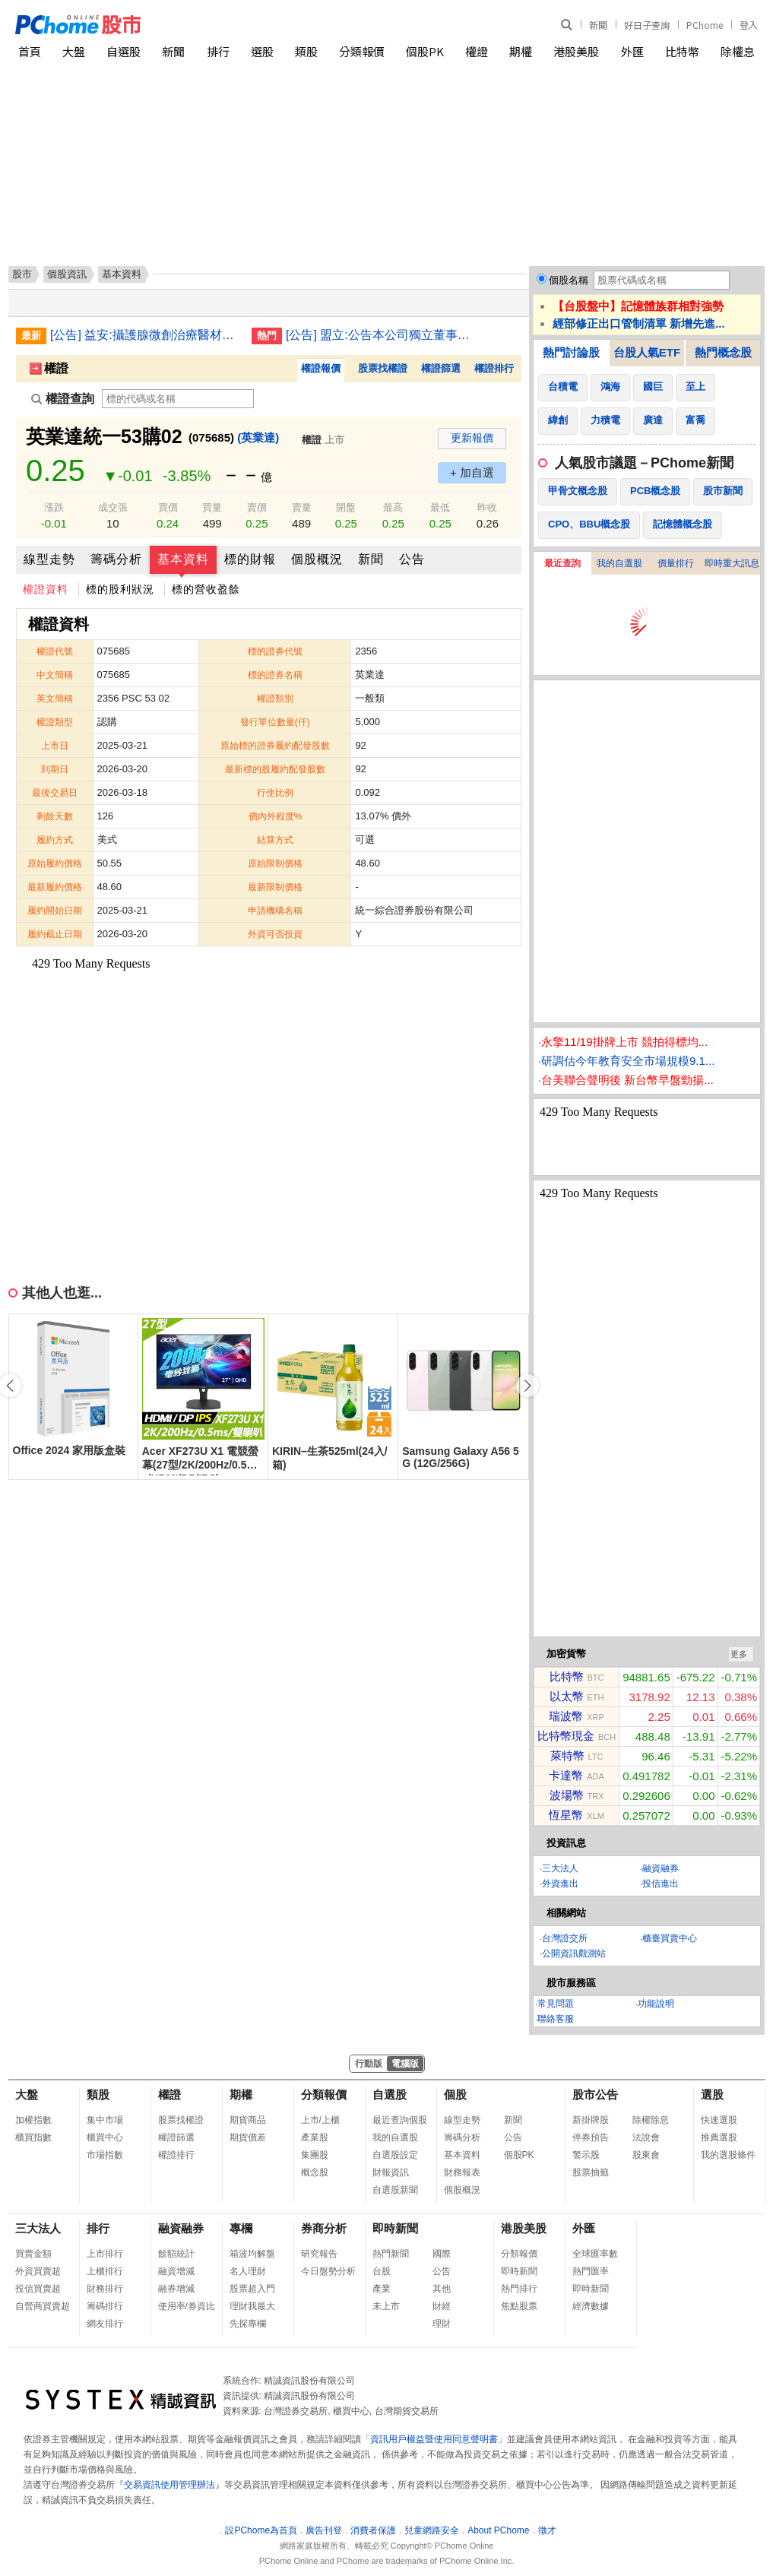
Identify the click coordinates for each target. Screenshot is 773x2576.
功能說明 (656, 2003)
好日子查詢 (647, 24)
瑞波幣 (566, 1715)
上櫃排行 (105, 2271)
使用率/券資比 (186, 2306)
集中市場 (105, 2120)
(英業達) (258, 437)
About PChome (498, 2530)
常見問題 (555, 2003)
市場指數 (105, 2155)
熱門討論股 (571, 352)
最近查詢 (562, 563)
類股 (306, 51)
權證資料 (45, 589)
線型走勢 (49, 559)
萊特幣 (567, 1755)
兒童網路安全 (431, 2530)
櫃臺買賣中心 (669, 1938)
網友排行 (105, 2323)
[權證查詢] (178, 398)
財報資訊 (390, 2172)
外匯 (632, 51)
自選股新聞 (395, 2190)
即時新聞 (395, 2228)
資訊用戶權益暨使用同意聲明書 (434, 2439)
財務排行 (105, 2288)
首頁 (29, 51)
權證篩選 (441, 368)
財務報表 (462, 2172)
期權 (520, 51)
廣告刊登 (324, 2530)
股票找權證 (382, 368)
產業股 (314, 2137)
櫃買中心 (105, 2137)
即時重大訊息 (732, 563)
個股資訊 (67, 274)
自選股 (123, 51)
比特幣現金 (565, 1735)
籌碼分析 (116, 559)
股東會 (646, 2155)
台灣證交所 (565, 1938)
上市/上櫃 (320, 2120)
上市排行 (105, 2253)
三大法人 (560, 1868)
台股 (381, 2271)
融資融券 (660, 1868)
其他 (441, 2288)
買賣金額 (33, 2253)
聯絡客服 (555, 2019)
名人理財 (248, 2271)
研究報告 (319, 2253)
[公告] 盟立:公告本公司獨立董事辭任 (381, 334)
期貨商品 (248, 2120)
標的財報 (250, 559)
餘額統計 (176, 2253)
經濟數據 (590, 2306)
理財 (441, 2323)
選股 (262, 51)
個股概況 (317, 559)
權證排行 (494, 368)
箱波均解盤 (252, 2253)
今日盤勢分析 (328, 2271)
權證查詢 (62, 398)
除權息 (738, 51)
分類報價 (362, 51)
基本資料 (183, 559)
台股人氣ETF (646, 352)
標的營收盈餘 (206, 589)
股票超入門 (252, 2288)
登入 (749, 24)
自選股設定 (395, 2155)
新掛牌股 (590, 2120)
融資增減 (176, 2271)
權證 (476, 51)
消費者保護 (373, 2530)
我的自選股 (619, 563)
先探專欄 (248, 2323)
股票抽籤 (590, 2172)
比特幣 (682, 51)
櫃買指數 (33, 2137)
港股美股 (576, 51)
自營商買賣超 (42, 2306)
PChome (704, 24)
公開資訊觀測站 (574, 1953)
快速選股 (719, 2120)
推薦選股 (719, 2137)
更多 (738, 1654)
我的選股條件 (728, 2155)
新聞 (598, 24)
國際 (441, 2253)
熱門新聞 (390, 2253)
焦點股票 (519, 2306)
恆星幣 (566, 1814)
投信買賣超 (38, 2288)
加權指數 (33, 2120)
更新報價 (472, 438)
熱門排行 (519, 2288)
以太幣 (567, 1696)
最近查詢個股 (399, 2120)
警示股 (586, 2155)
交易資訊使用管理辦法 (169, 2484)
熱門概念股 (723, 352)
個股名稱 (568, 280)
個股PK (425, 51)
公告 (412, 559)
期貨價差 (248, 2137)
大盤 (73, 51)
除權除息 (650, 2120)
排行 (218, 51)
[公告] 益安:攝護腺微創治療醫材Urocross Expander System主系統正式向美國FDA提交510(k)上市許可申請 (145, 334)
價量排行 (675, 563)
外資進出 (560, 1883)
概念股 (314, 2172)
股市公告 (595, 2094)
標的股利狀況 (120, 589)
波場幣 (567, 1795)
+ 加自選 (472, 472)
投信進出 (660, 1883)
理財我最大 (252, 2306)
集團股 (314, 2155)
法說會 (646, 2137)
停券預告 (590, 2137)
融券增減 (176, 2288)
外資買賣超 (38, 2271)
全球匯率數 (595, 2253)
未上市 (386, 2306)
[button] (527, 1385)
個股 (455, 2094)
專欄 (241, 2228)
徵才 (547, 2530)
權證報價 (321, 368)
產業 (381, 2288)
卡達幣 (566, 1775)
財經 (441, 2306)
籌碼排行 (105, 2306)
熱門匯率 (590, 2271)
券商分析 (324, 2228)
